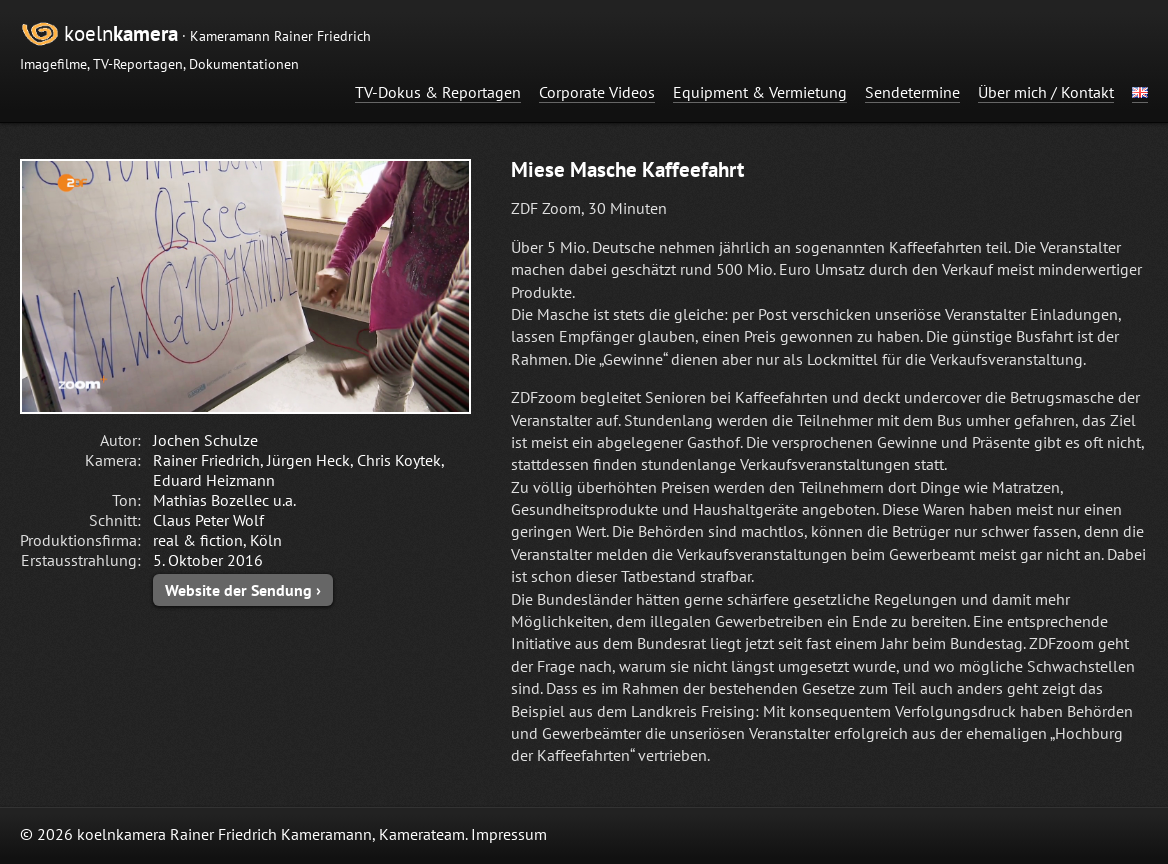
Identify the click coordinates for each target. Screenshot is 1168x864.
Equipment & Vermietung (760, 92)
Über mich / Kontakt (1046, 92)
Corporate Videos (597, 92)
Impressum (509, 834)
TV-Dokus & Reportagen (438, 92)
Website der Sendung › (243, 590)
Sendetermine (912, 92)
